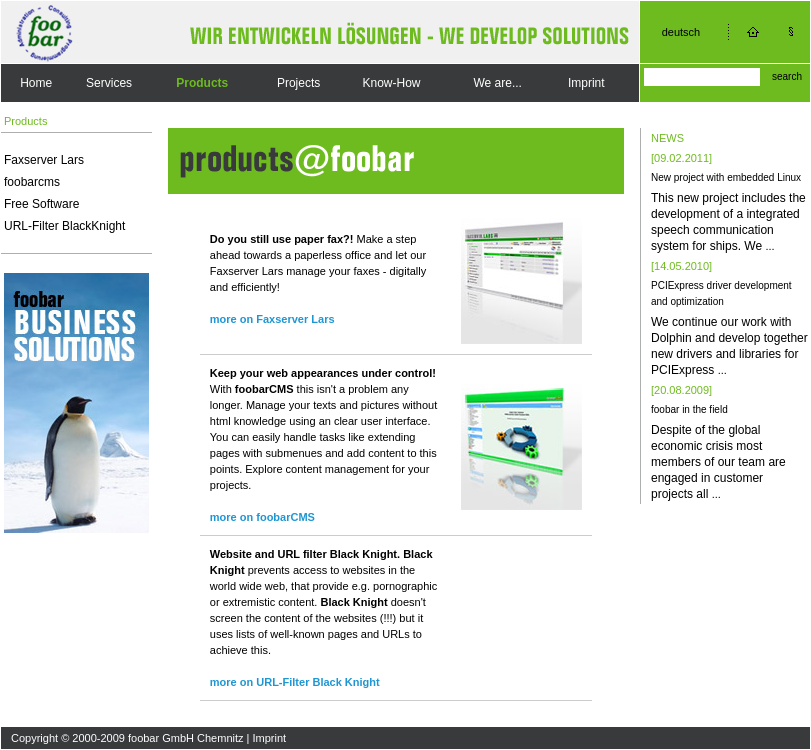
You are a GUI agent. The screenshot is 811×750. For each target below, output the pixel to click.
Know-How (391, 83)
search (787, 76)
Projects (298, 83)
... (769, 246)
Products (202, 83)
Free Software (41, 204)
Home (36, 83)
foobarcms (32, 182)
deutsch (681, 32)
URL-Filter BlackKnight (64, 226)
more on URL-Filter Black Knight (295, 682)
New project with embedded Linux (726, 177)
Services (109, 83)
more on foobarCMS (262, 517)
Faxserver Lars (44, 160)
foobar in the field (689, 409)
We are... (497, 83)
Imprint (586, 83)
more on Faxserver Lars (272, 319)
